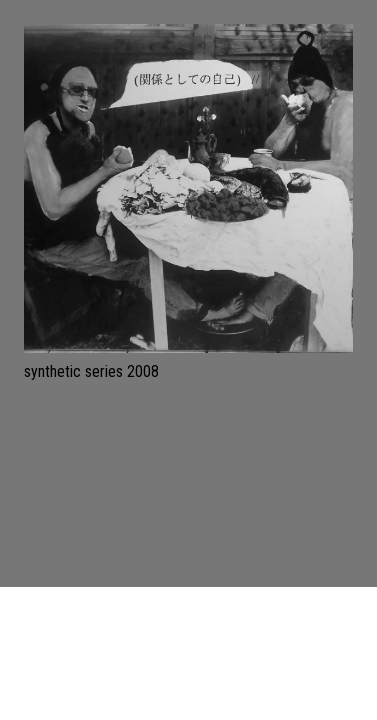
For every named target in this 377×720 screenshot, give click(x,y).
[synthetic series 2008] (188, 188)
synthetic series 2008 (91, 371)
